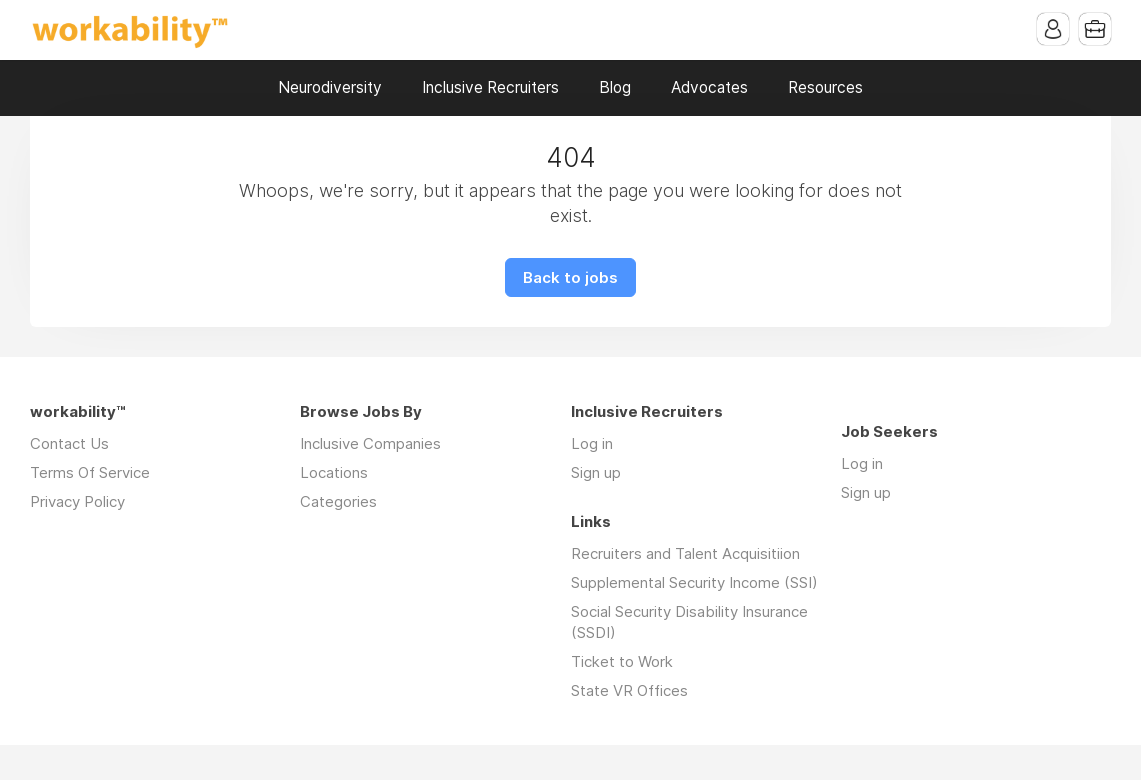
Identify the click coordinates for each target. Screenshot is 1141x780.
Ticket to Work (622, 661)
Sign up (596, 472)
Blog (615, 87)
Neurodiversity (330, 87)
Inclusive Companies (370, 443)
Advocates (709, 87)
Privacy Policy (77, 501)
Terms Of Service (90, 472)
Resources (825, 87)
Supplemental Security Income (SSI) (694, 582)
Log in (592, 443)
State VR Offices (629, 690)
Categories (338, 501)
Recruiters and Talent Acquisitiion (685, 553)
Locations (334, 472)
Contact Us (69, 443)
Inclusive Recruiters (490, 87)
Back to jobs (570, 277)
